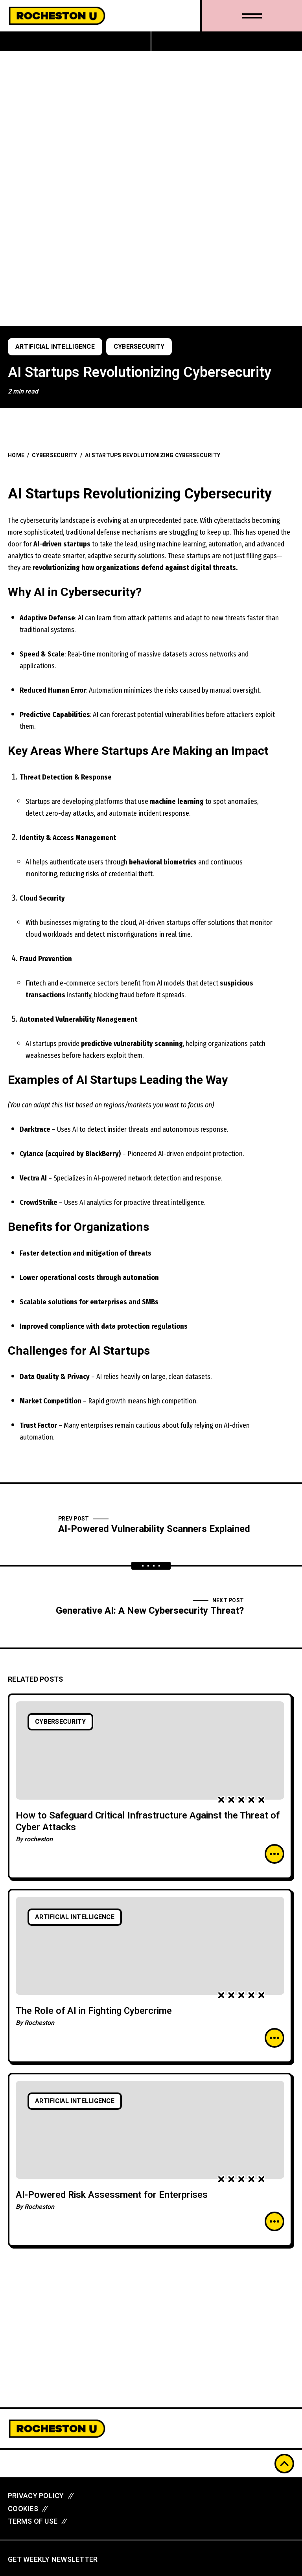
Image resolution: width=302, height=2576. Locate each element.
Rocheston (39, 2023)
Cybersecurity (139, 346)
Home (16, 455)
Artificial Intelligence (55, 346)
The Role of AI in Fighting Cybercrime (94, 2011)
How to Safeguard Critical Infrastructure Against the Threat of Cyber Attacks (148, 1821)
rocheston (38, 1839)
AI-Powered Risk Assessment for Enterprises (112, 2195)
